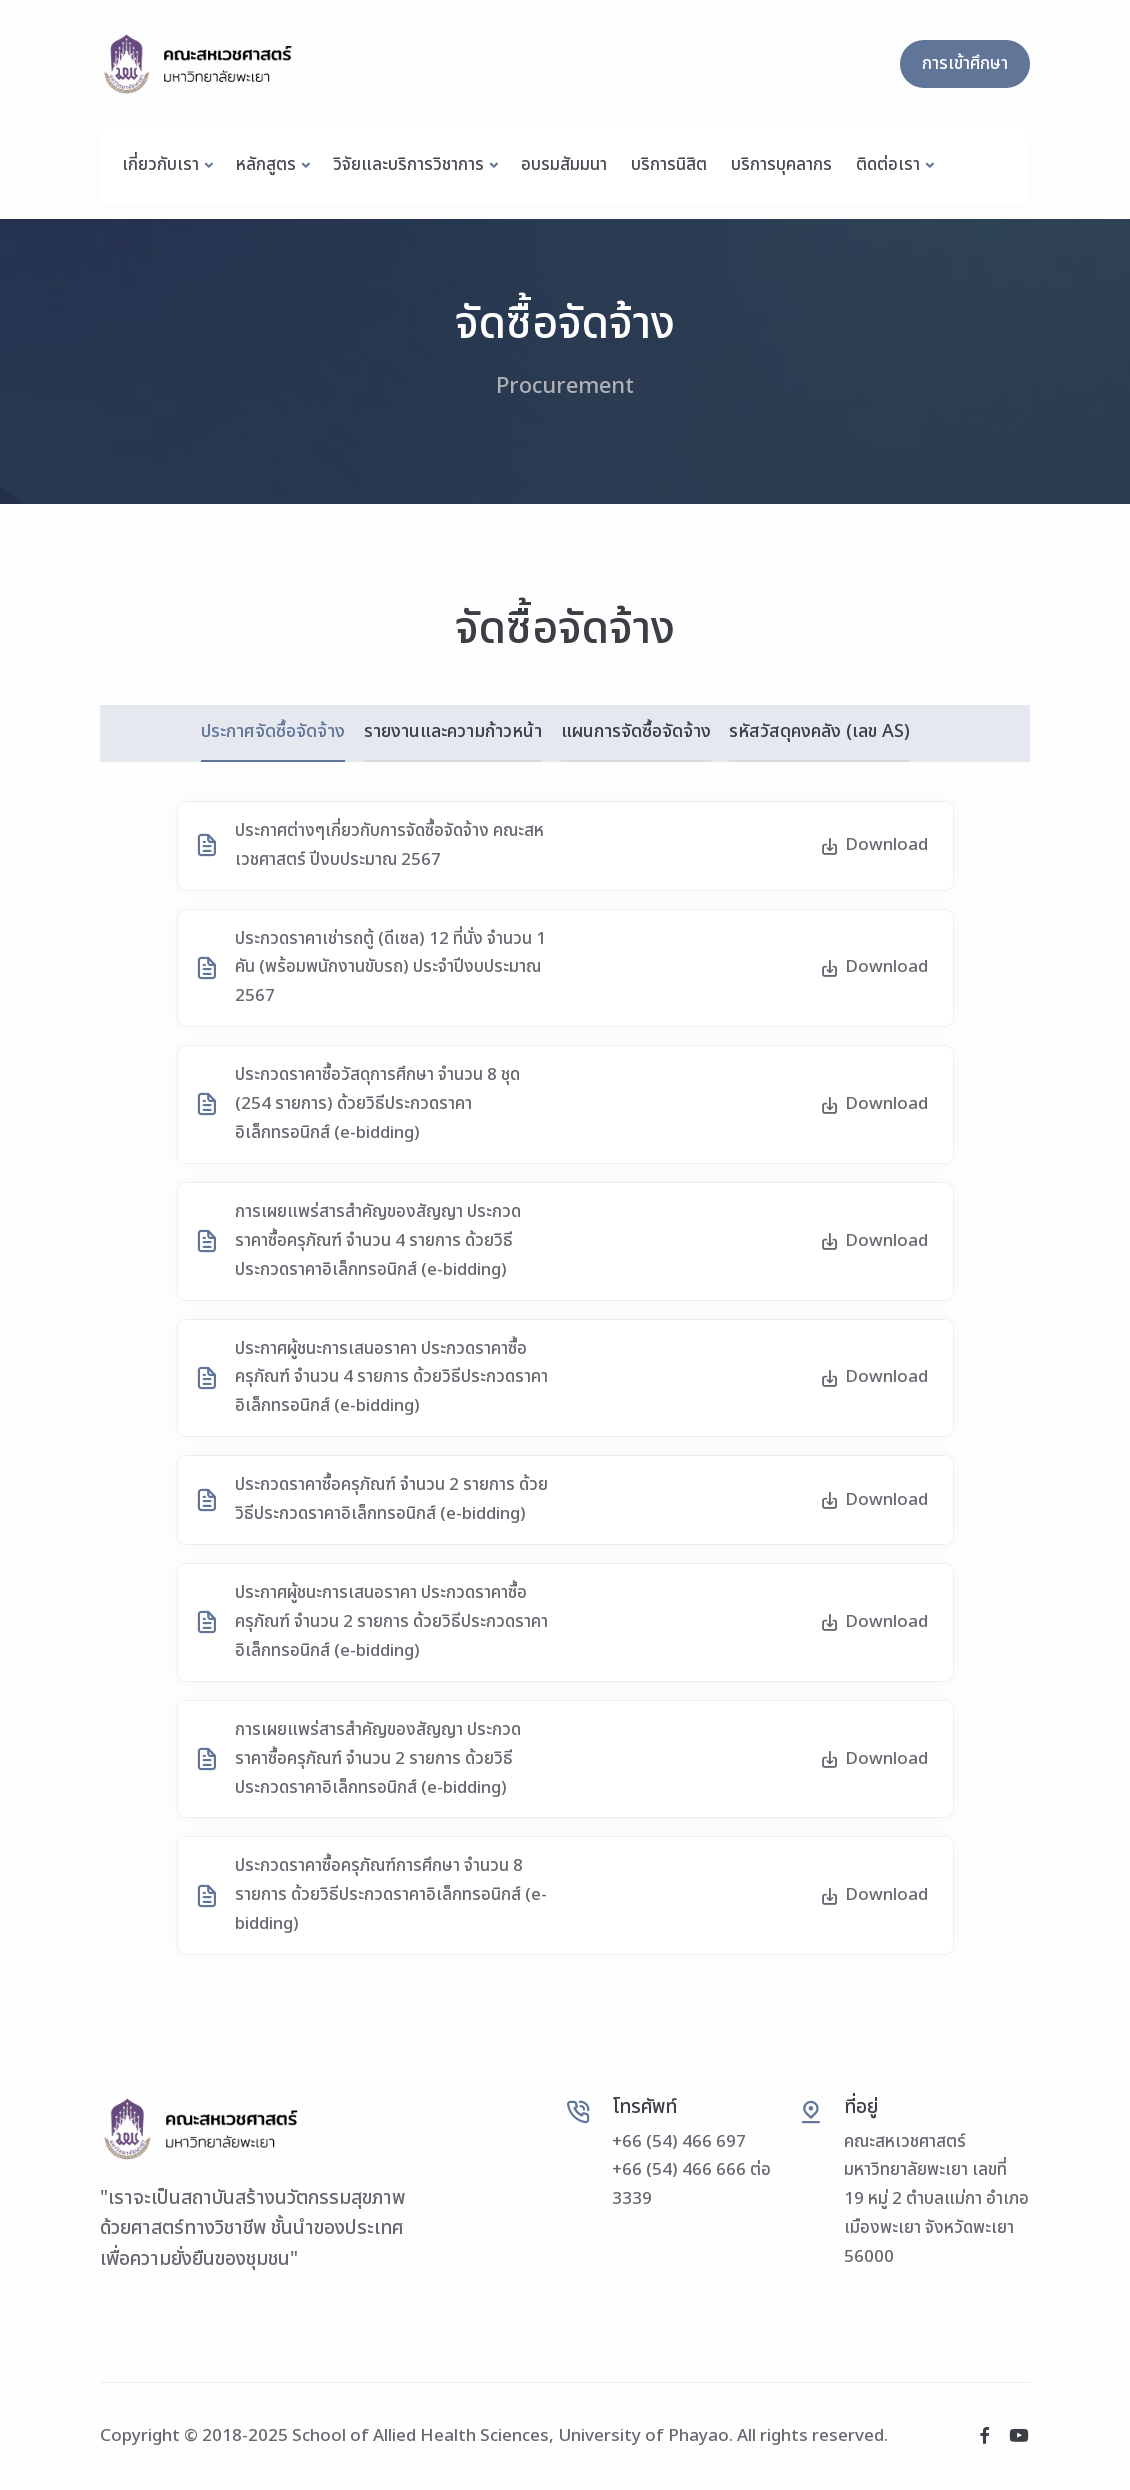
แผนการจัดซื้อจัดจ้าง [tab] (636, 731)
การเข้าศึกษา (965, 64)
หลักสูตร (266, 165)
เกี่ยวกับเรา (160, 165)
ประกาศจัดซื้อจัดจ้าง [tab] (271, 731)
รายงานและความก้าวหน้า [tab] (452, 731)
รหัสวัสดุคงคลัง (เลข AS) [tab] (821, 731)
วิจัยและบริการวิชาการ (408, 165)
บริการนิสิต (669, 165)
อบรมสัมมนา (564, 165)
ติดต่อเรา (888, 165)
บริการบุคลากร (781, 165)
